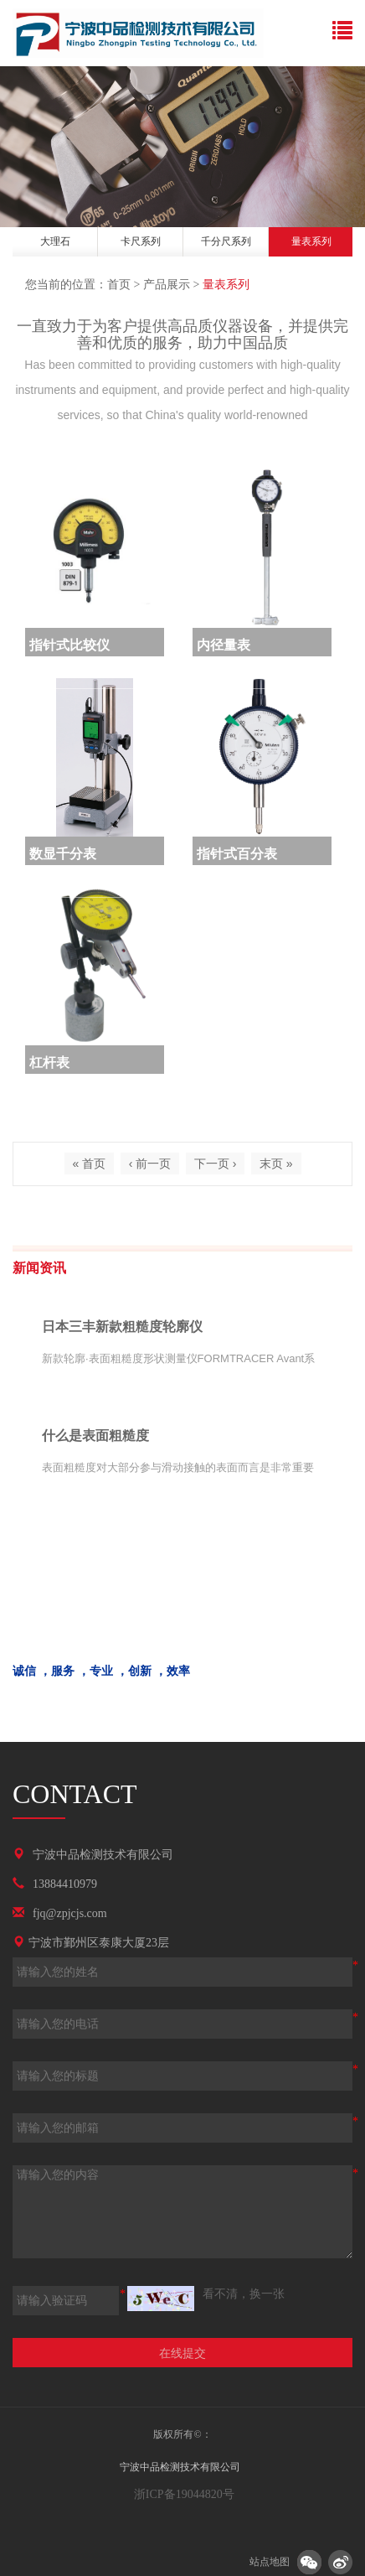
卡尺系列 (141, 241)
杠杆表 (49, 1062)
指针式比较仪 (69, 645)
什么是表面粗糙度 (95, 1435)
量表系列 (311, 241)
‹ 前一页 (150, 1163)
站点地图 (269, 2562)
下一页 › (215, 1163)
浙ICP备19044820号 (182, 2494)
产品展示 (166, 284)
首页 (119, 284)
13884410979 (65, 1884)
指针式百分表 (237, 854)
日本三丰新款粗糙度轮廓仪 (122, 1326)
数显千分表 (62, 854)
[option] (55, 244)
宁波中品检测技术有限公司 (103, 1854)
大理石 (55, 241)
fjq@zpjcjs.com (70, 1913)
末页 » (276, 1163)
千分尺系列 (226, 241)
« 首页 (89, 1163)
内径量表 (223, 645)
